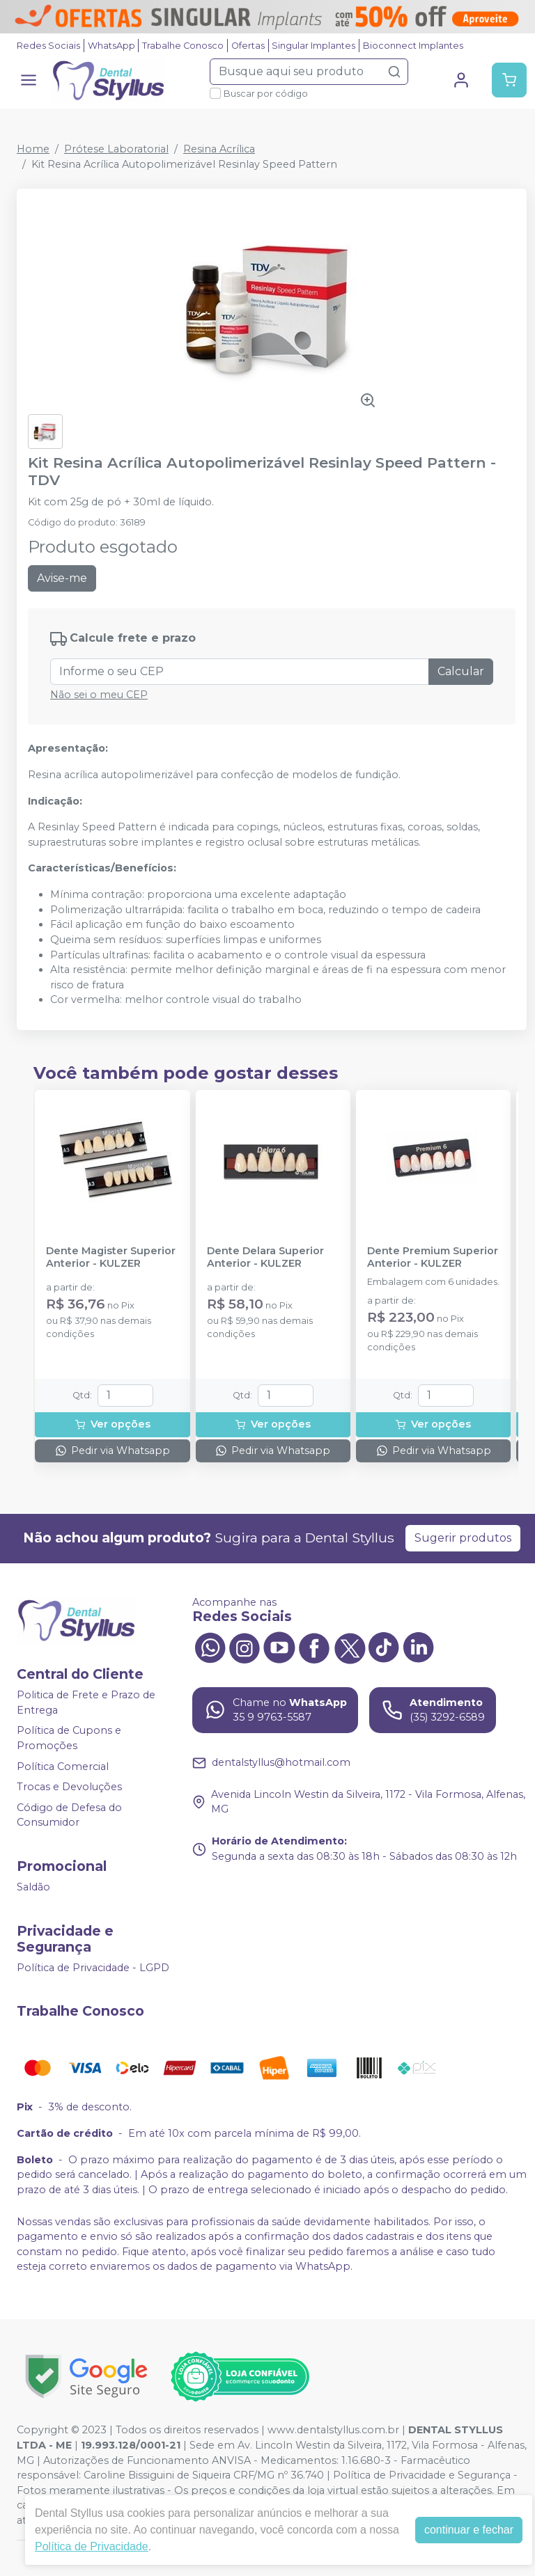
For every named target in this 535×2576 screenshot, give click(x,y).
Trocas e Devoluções (69, 1786)
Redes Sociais (48, 45)
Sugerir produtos (462, 1537)
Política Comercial (63, 1766)
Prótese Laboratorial (116, 149)
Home (33, 149)
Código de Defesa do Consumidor (69, 1815)
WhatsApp (111, 45)
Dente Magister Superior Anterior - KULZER (111, 1257)
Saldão (33, 1887)
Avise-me (62, 578)
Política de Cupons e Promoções (69, 1738)
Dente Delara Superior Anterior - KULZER (265, 1257)
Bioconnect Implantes (413, 45)
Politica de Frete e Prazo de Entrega (86, 1702)
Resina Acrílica (219, 149)
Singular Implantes (313, 45)
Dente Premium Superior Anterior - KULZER (432, 1257)
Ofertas (248, 45)
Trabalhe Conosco (183, 45)
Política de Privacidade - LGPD (93, 1967)
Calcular (460, 671)
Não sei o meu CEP (99, 694)
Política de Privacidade (91, 2546)
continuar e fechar (468, 2530)
